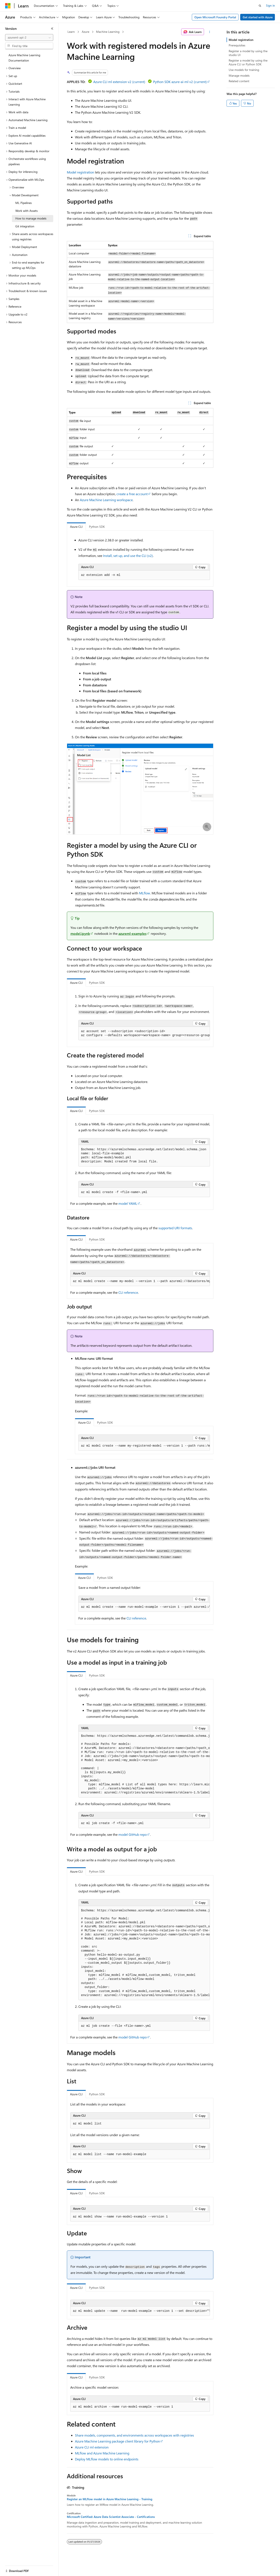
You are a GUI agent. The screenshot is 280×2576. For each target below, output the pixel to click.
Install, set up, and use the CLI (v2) (128, 555)
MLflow (144, 893)
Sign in (270, 5)
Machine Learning (107, 32)
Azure (85, 32)
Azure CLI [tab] (76, 527)
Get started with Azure (258, 17)
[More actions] (209, 32)
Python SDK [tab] (97, 527)
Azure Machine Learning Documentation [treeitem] (24, 57)
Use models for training (244, 70)
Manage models (239, 75)
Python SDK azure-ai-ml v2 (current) (180, 81)
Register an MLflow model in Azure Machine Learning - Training (109, 2499)
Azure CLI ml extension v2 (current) (119, 81)
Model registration (80, 172)
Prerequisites (237, 45)
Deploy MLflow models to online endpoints (106, 2459)
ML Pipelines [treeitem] (23, 203)
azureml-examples (132, 933)
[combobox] (29, 37)
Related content (239, 81)
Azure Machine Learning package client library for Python (117, 2441)
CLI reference (128, 1292)
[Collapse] (52, 28)
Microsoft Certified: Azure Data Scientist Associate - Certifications (111, 2517)
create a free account (132, 494)
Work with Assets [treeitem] (26, 211)
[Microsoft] (8, 6)
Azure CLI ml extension (92, 2447)
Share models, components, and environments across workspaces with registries (134, 2435)
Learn (71, 32)
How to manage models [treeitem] (30, 218)
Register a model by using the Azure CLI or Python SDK (248, 62)
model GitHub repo (132, 1834)
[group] (144, 1033)
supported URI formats (175, 1228)
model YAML (127, 1203)
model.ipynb (80, 933)
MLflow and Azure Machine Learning (102, 2453)
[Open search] (260, 6)
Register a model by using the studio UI (248, 53)
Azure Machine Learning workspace (106, 500)
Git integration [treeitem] (24, 226)
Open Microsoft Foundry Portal (215, 17)
